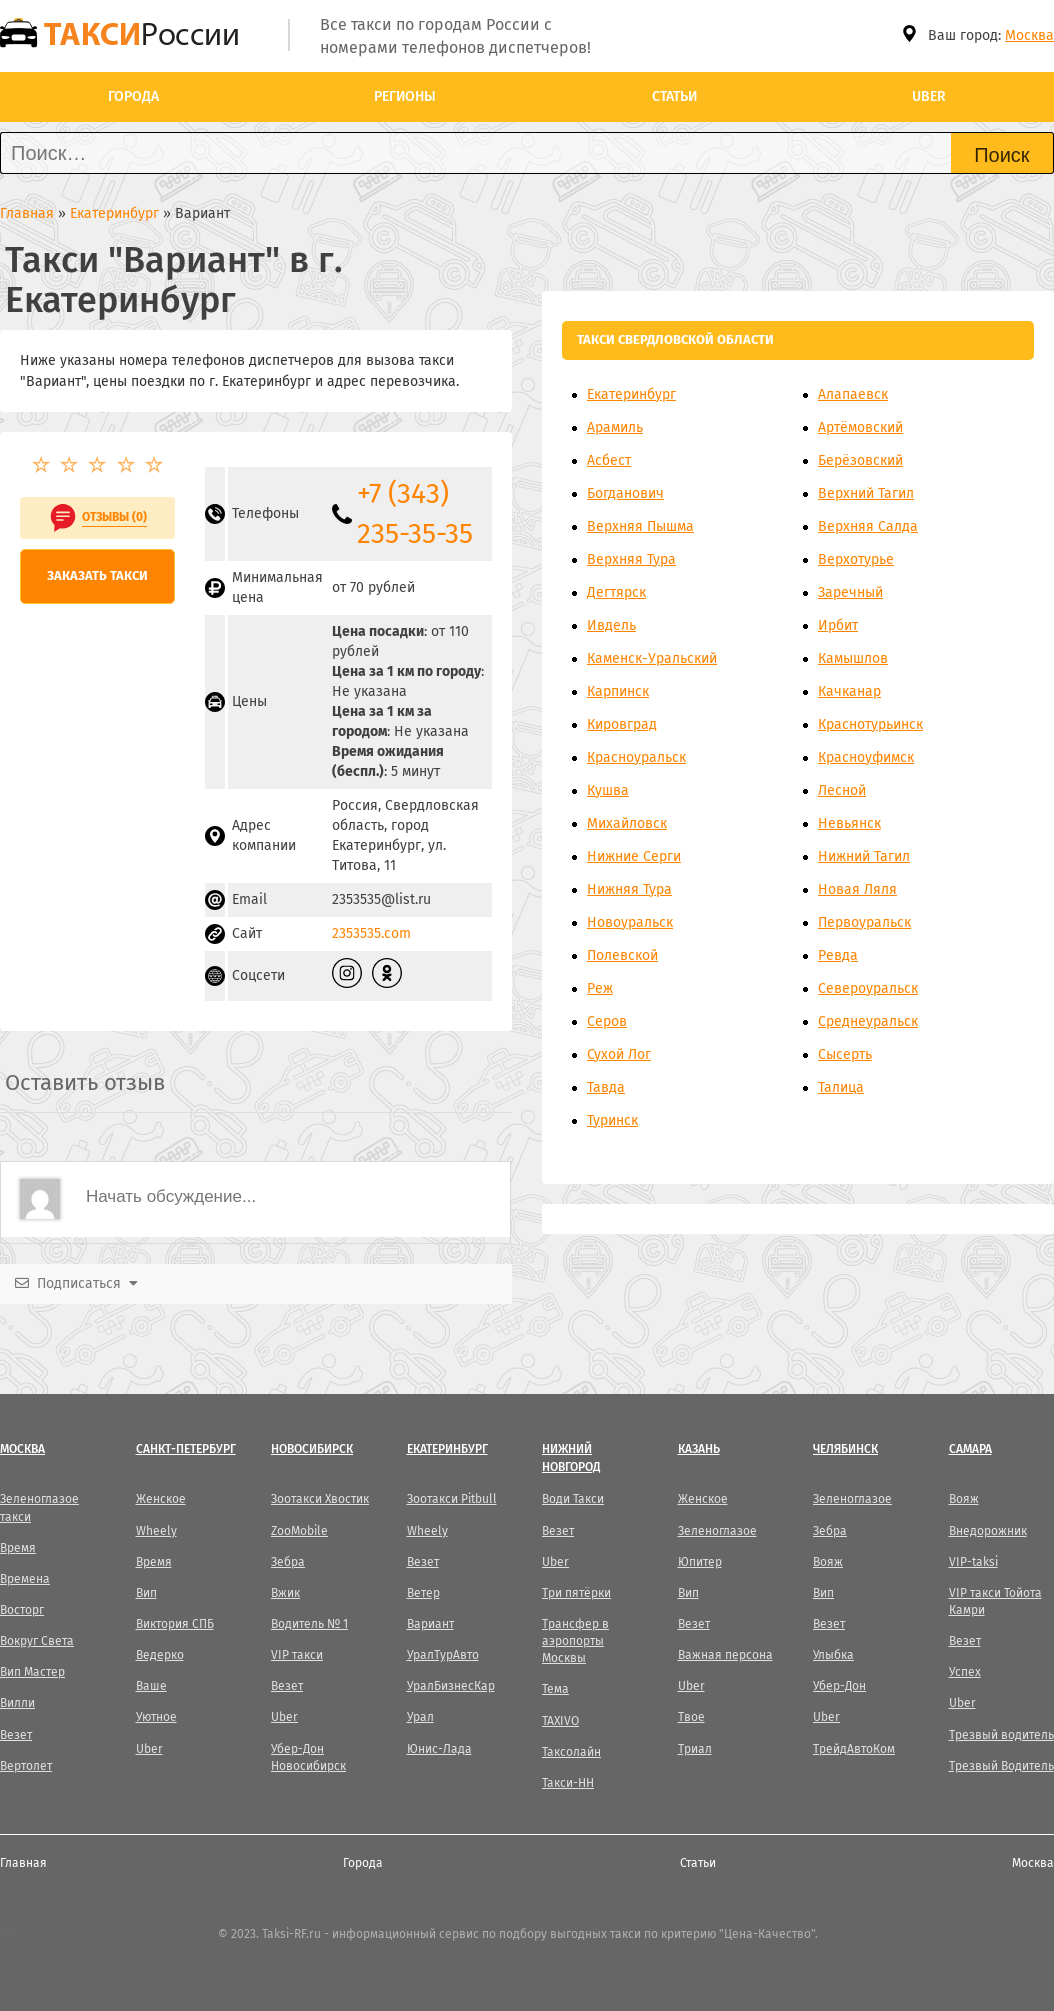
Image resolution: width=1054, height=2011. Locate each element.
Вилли (17, 1703)
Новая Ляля (857, 889)
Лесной (842, 790)
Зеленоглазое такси (39, 1507)
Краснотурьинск (870, 724)
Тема (555, 1689)
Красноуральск (636, 757)
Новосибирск (312, 1449)
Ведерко (160, 1655)
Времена (25, 1579)
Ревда (838, 955)
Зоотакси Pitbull (452, 1499)
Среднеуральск (868, 1021)
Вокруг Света (37, 1641)
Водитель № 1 (309, 1624)
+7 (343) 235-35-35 (415, 513)
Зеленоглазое (717, 1531)
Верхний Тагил (866, 493)
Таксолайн (571, 1752)
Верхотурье (856, 559)
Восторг (22, 1610)
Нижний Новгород (571, 1457)
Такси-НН (568, 1783)
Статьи (674, 96)
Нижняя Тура (629, 889)
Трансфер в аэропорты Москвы (575, 1641)
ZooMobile (299, 1531)
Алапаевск (853, 394)
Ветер (423, 1593)
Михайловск (627, 823)
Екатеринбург (631, 394)
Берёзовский (860, 460)
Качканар (849, 691)
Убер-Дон (839, 1686)
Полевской (622, 955)
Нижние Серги (634, 856)
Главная (23, 1863)
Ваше (151, 1686)
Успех (965, 1672)
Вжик (285, 1593)
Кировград (622, 724)
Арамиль (615, 427)
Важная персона (725, 1655)
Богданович (625, 493)
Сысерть (845, 1054)
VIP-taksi (973, 1562)
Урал (420, 1717)
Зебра (288, 1562)
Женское (161, 1499)
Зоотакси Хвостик (320, 1499)
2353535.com (371, 933)
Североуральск (868, 988)
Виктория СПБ (175, 1624)
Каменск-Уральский (652, 658)
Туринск (612, 1120)
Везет (16, 1735)
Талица (841, 1087)
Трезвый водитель (1001, 1735)
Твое (691, 1717)
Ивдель (611, 625)
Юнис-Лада (439, 1749)
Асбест (609, 460)
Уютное (156, 1717)
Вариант (430, 1624)
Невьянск (849, 823)
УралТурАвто (443, 1655)
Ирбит (838, 625)
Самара (970, 1449)
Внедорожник (988, 1531)
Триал (695, 1749)
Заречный (850, 592)
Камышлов (853, 658)
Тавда (606, 1087)
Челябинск (845, 1449)
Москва (1029, 35)
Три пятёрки (576, 1593)
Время (18, 1548)
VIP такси (297, 1655)
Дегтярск (616, 592)
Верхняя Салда (868, 526)
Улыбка (833, 1655)
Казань (699, 1449)
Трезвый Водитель (1001, 1766)
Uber (929, 96)
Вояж (828, 1562)
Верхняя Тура (631, 559)
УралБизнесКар (451, 1686)
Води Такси (573, 1499)
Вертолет (26, 1766)
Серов (607, 1021)
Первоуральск (864, 922)
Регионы (405, 96)
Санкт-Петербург (186, 1449)
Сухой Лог (619, 1054)
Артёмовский (860, 427)
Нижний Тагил (864, 856)
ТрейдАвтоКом (854, 1749)
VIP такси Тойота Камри (995, 1601)
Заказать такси (97, 575)
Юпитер (700, 1562)
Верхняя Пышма (640, 526)
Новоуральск (630, 922)
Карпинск (618, 691)
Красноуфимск (866, 757)
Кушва (608, 790)
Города (133, 96)
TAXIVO (560, 1721)
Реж (600, 988)
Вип (146, 1593)
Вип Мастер (32, 1672)
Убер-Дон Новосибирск (308, 1757)
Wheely (156, 1531)
